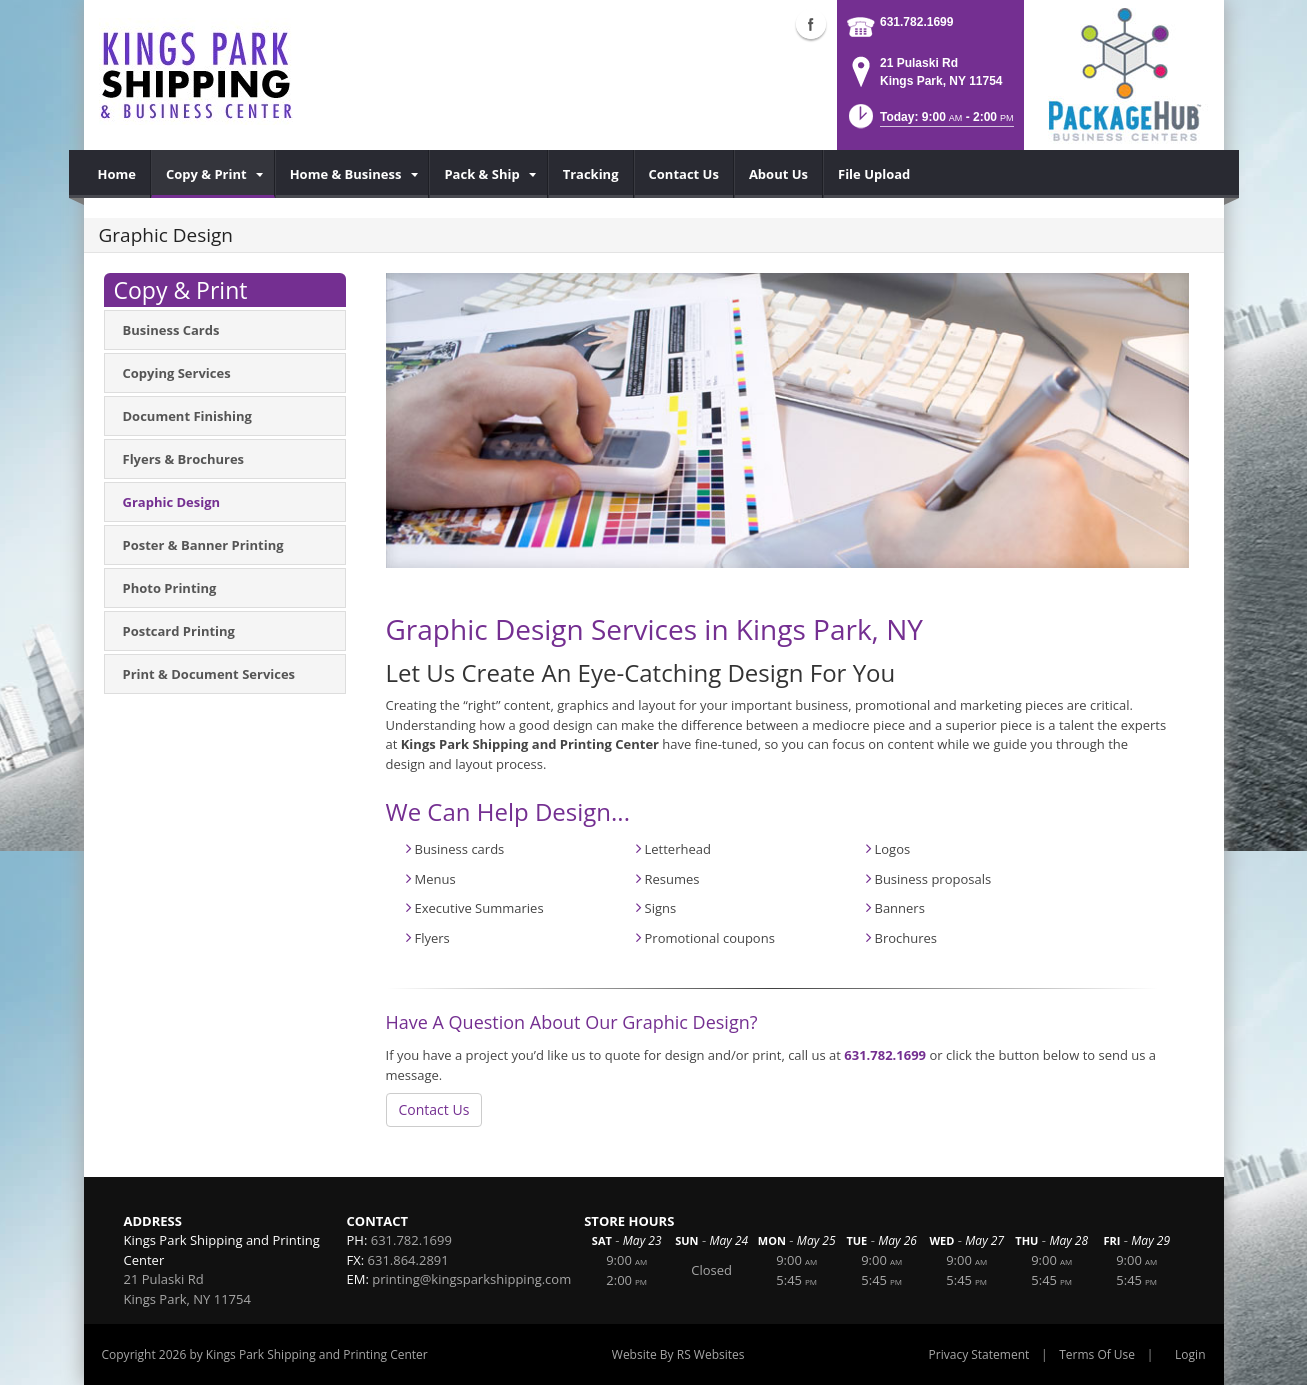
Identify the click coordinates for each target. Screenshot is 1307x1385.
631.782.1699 (916, 22)
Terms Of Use (1097, 1354)
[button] (929, 122)
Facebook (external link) (811, 24)
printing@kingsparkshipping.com (471, 1279)
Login (1190, 1354)
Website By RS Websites (678, 1354)
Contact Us (434, 1109)
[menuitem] (117, 174)
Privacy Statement (979, 1354)
